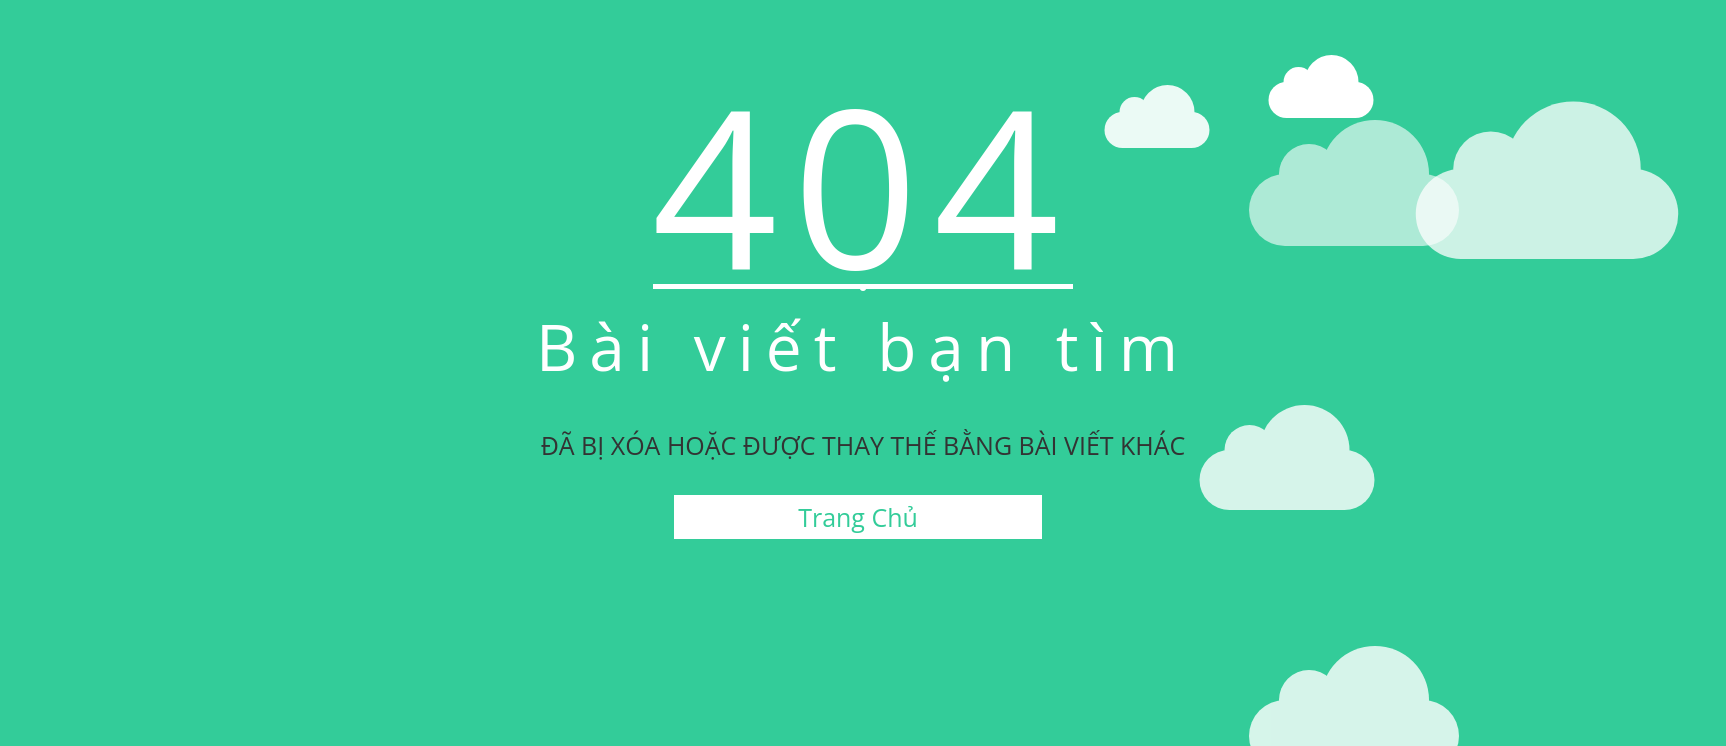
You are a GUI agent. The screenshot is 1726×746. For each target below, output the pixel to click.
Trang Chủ (858, 517)
